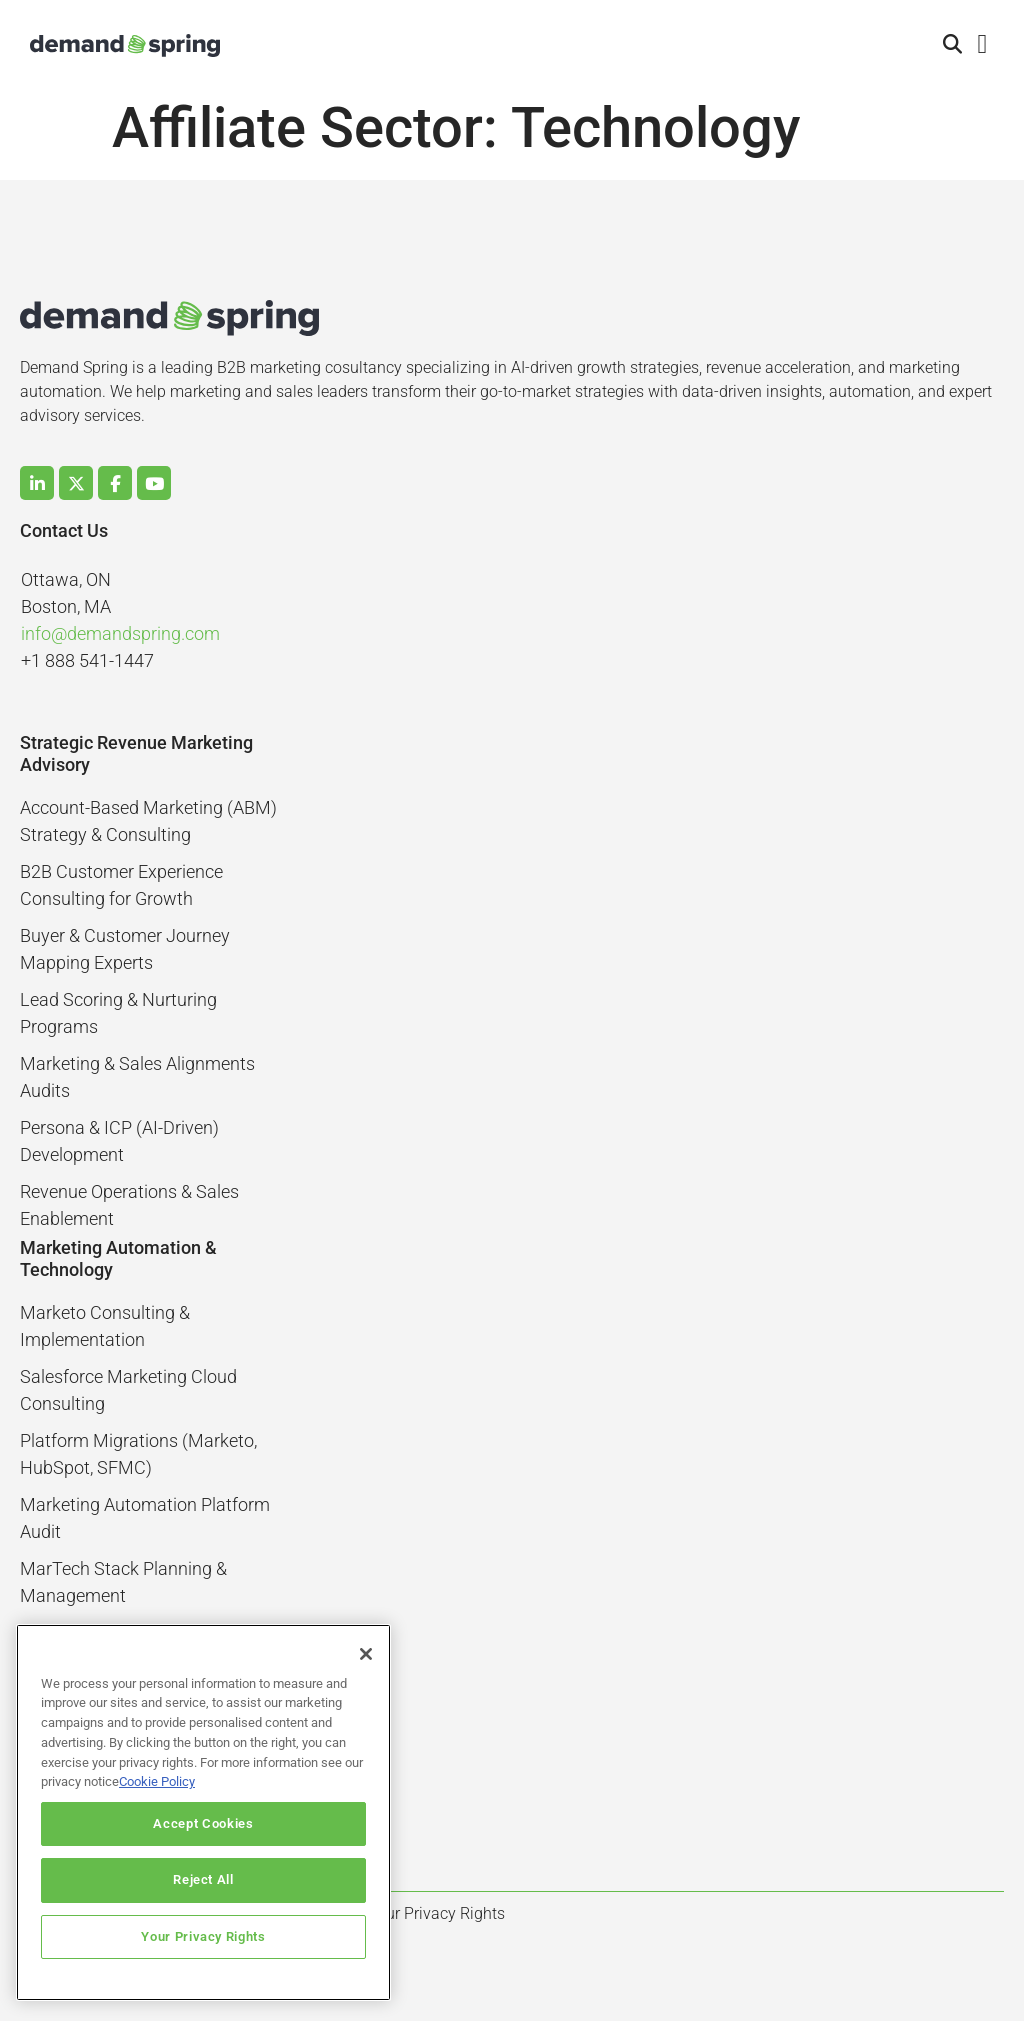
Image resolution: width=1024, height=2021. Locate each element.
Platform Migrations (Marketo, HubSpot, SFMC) (138, 1454)
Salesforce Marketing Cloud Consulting (128, 1390)
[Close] (366, 1654)
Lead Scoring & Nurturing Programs (118, 1013)
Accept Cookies (203, 1823)
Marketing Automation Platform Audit (145, 1518)
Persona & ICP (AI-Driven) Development (119, 1141)
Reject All (203, 1879)
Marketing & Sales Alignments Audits (137, 1077)
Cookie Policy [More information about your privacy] (157, 1781)
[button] (953, 46)
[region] (203, 1812)
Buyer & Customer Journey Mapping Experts (125, 949)
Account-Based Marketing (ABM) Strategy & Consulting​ (148, 821)
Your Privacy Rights (203, 1936)
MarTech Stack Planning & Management (123, 1582)
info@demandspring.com (120, 633)
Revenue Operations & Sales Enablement (129, 1205)
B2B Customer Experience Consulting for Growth (121, 885)
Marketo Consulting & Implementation (105, 1326)
